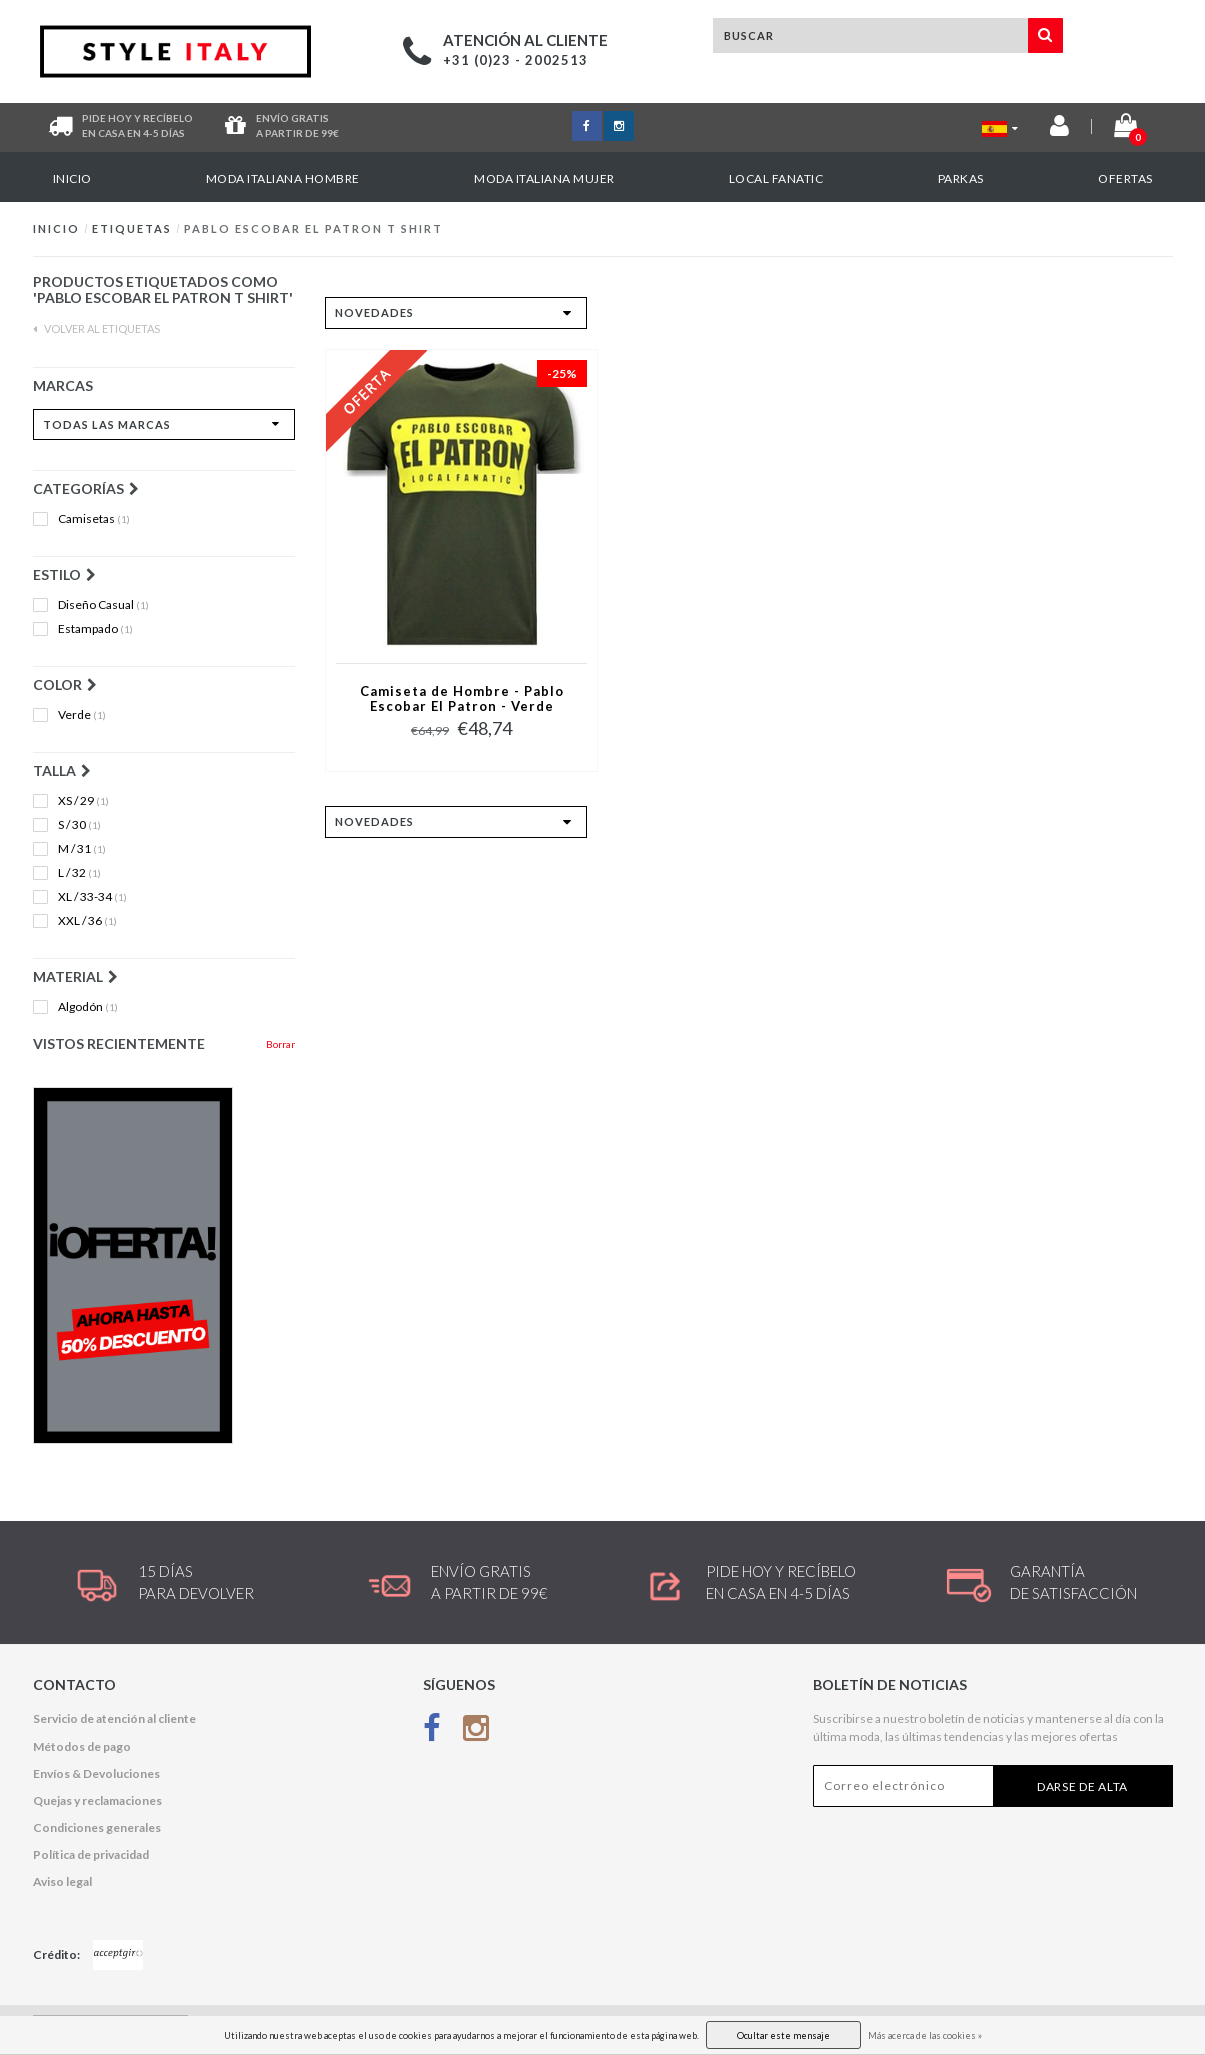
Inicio (72, 178)
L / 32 (79, 873)
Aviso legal (62, 1881)
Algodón (88, 1007)
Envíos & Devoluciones (96, 1773)
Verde (82, 715)
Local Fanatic (776, 178)
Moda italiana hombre (283, 178)
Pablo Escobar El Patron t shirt (313, 228)
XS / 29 (83, 801)
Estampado (95, 629)
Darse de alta (1082, 1786)
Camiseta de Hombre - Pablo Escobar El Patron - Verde (462, 699)
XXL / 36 (87, 921)
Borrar (280, 1044)
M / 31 (82, 849)
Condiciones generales (97, 1827)
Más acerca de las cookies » (925, 2035)
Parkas (961, 178)
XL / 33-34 (92, 897)
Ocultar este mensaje (783, 2035)
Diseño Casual (103, 605)
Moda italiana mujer (544, 178)
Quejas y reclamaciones (97, 1800)
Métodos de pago (82, 1746)
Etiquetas (132, 228)
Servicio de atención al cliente (114, 1718)
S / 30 (79, 825)
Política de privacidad (91, 1854)
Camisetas (94, 519)
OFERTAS (1125, 178)
